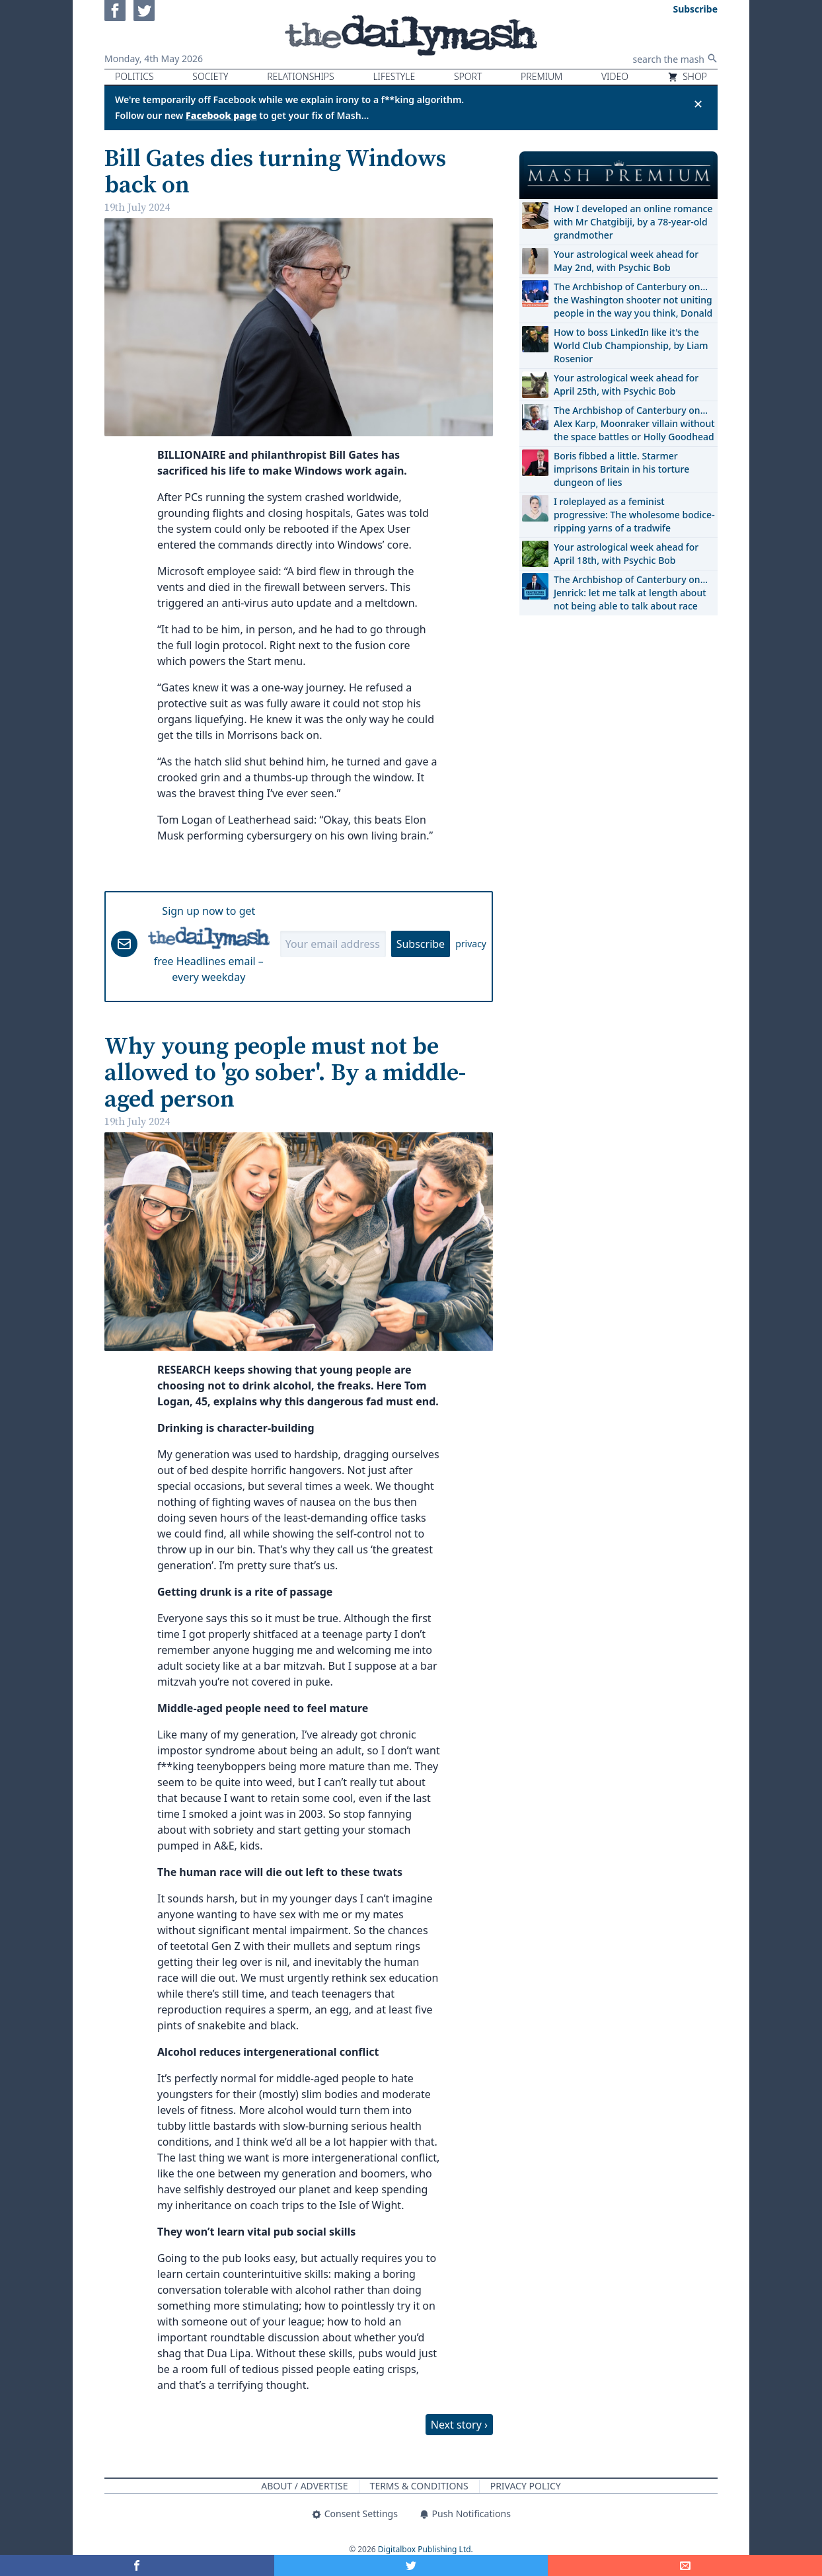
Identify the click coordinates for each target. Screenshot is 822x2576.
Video (614, 76)
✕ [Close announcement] (698, 104)
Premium (541, 76)
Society (210, 76)
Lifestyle (394, 76)
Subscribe (420, 944)
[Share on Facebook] (137, 2565)
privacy (470, 943)
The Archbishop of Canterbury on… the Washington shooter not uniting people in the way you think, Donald (633, 299)
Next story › (459, 2424)
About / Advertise (304, 2485)
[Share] (685, 2565)
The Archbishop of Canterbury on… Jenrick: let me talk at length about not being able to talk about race (631, 592)
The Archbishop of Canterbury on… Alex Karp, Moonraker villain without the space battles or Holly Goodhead (634, 423)
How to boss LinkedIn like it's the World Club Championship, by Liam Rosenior (631, 345)
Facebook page (221, 115)
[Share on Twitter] (411, 2565)
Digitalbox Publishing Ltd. (425, 2549)
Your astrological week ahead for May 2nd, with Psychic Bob (626, 261)
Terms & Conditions (419, 2485)
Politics (134, 76)
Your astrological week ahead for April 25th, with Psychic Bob (626, 384)
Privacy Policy (525, 2485)
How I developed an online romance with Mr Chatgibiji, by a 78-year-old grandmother (633, 221)
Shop (687, 76)
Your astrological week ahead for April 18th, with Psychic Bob (626, 553)
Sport (468, 76)
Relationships (300, 76)
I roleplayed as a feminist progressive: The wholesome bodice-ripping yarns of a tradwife (634, 514)
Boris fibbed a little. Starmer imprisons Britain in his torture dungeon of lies (621, 468)
